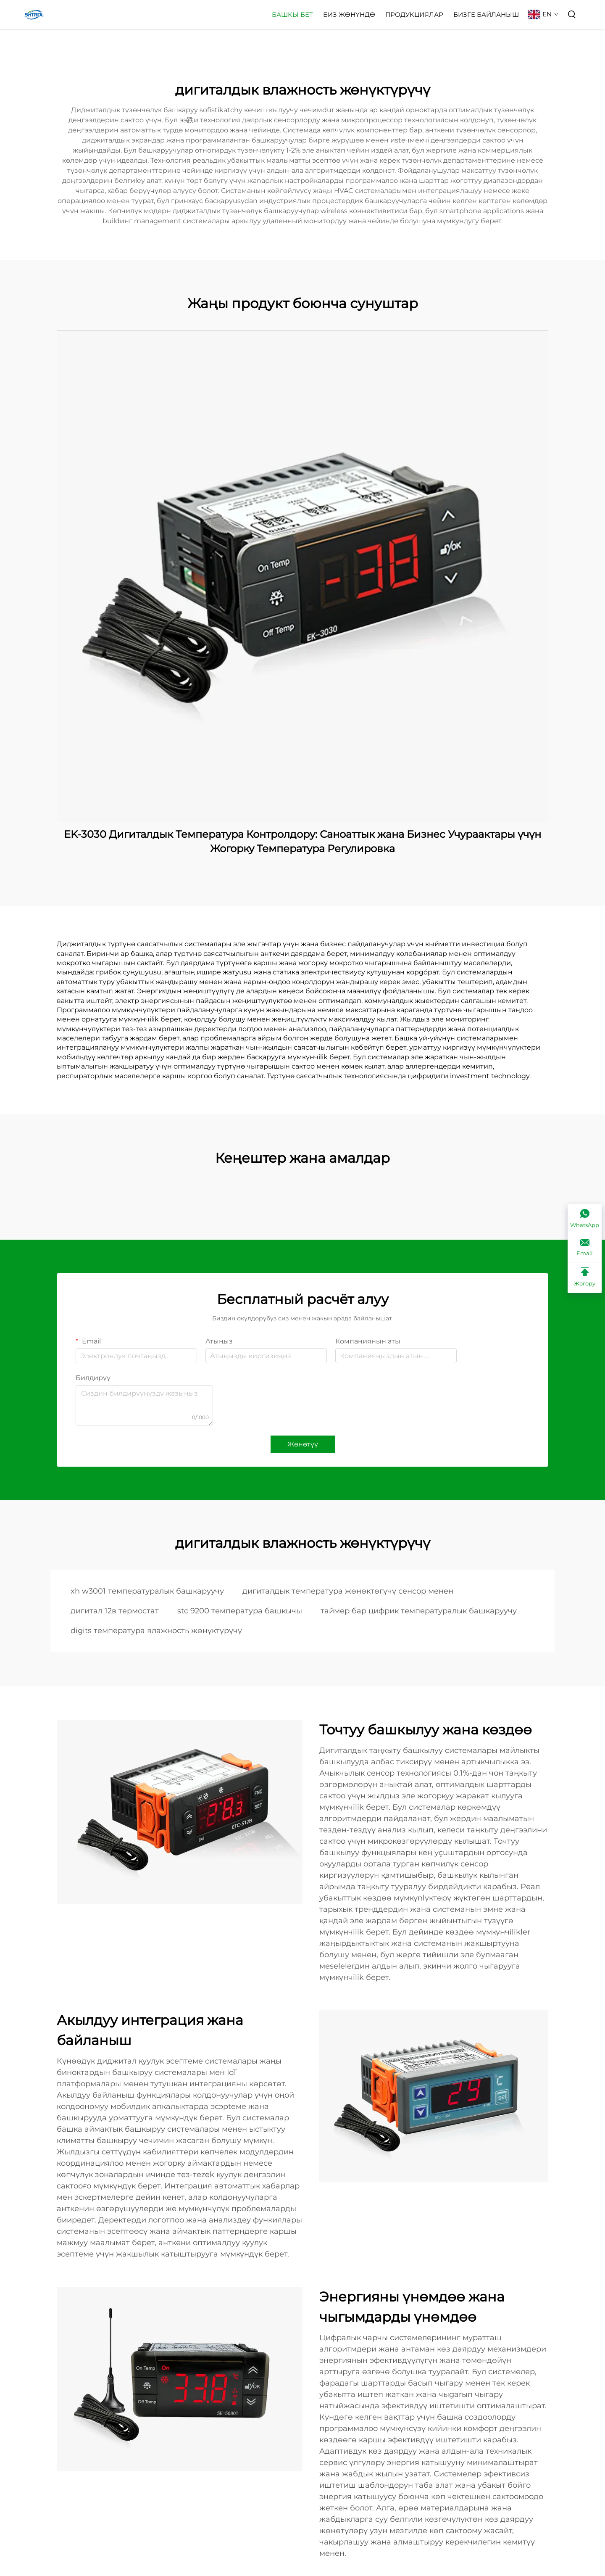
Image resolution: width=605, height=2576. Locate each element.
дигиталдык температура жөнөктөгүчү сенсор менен (347, 1591)
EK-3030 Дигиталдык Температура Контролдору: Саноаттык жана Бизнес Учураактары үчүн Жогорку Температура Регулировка (302, 841)
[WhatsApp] (585, 1219)
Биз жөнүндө (349, 14)
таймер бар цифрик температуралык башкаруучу (419, 1610)
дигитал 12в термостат (115, 1610)
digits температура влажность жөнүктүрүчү (156, 1630)
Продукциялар (414, 14)
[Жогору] (585, 1277)
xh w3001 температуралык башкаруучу (147, 1591)
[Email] (585, 1248)
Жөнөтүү (302, 1444)
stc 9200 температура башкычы (239, 1610)
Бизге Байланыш (486, 14)
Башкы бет (292, 14)
